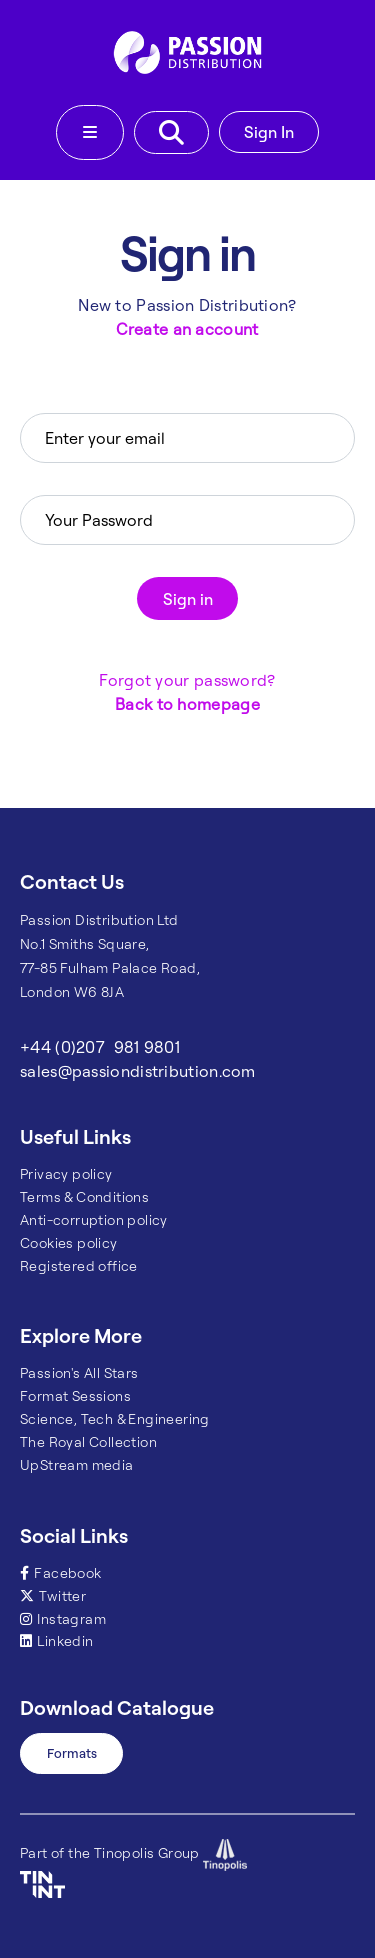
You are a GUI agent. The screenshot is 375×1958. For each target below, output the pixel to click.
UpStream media (77, 1465)
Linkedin (57, 1641)
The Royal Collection (88, 1442)
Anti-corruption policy (94, 1220)
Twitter (53, 1596)
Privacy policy (66, 1174)
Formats (72, 1753)
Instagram (63, 1619)
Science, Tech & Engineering (115, 1419)
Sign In (269, 132)
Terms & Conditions (84, 1197)
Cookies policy (69, 1243)
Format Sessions (75, 1396)
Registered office (79, 1266)
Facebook (61, 1573)
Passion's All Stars (79, 1373)
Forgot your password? (187, 680)
